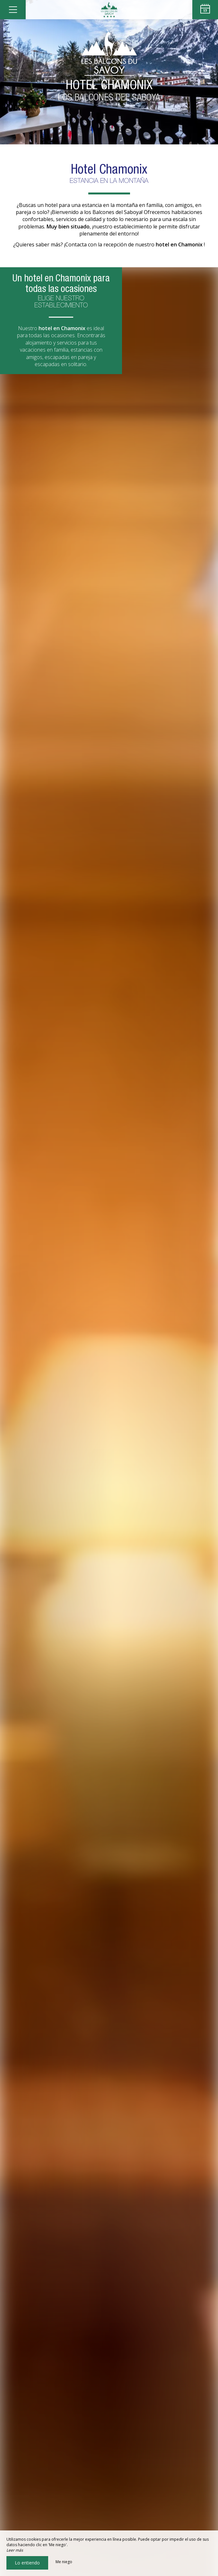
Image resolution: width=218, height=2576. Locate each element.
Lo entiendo (27, 2563)
